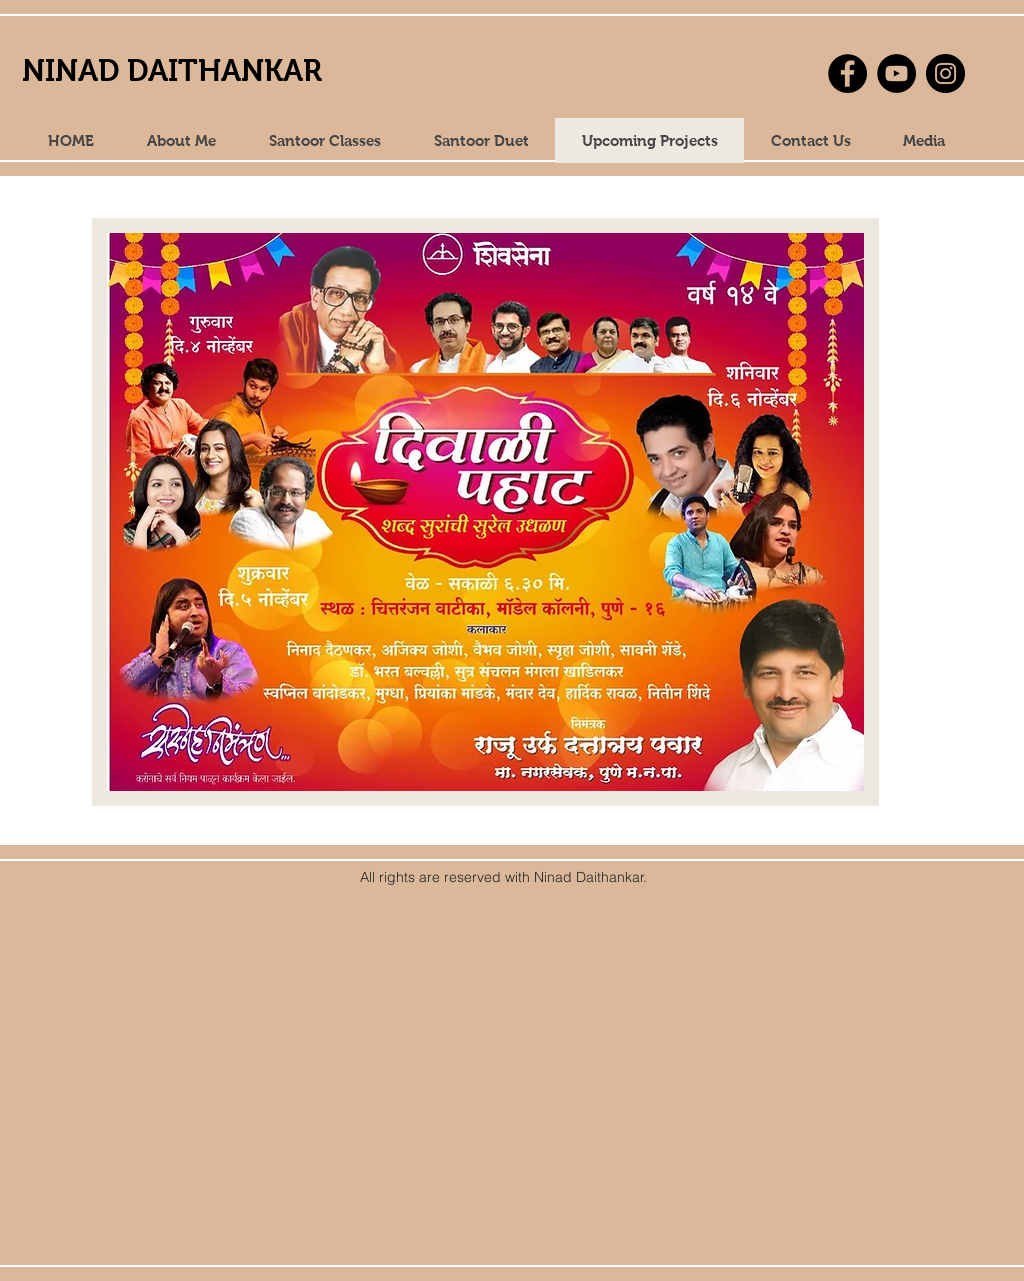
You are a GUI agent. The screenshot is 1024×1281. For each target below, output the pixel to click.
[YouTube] (896, 73)
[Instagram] (945, 73)
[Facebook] (847, 73)
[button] (923, 140)
